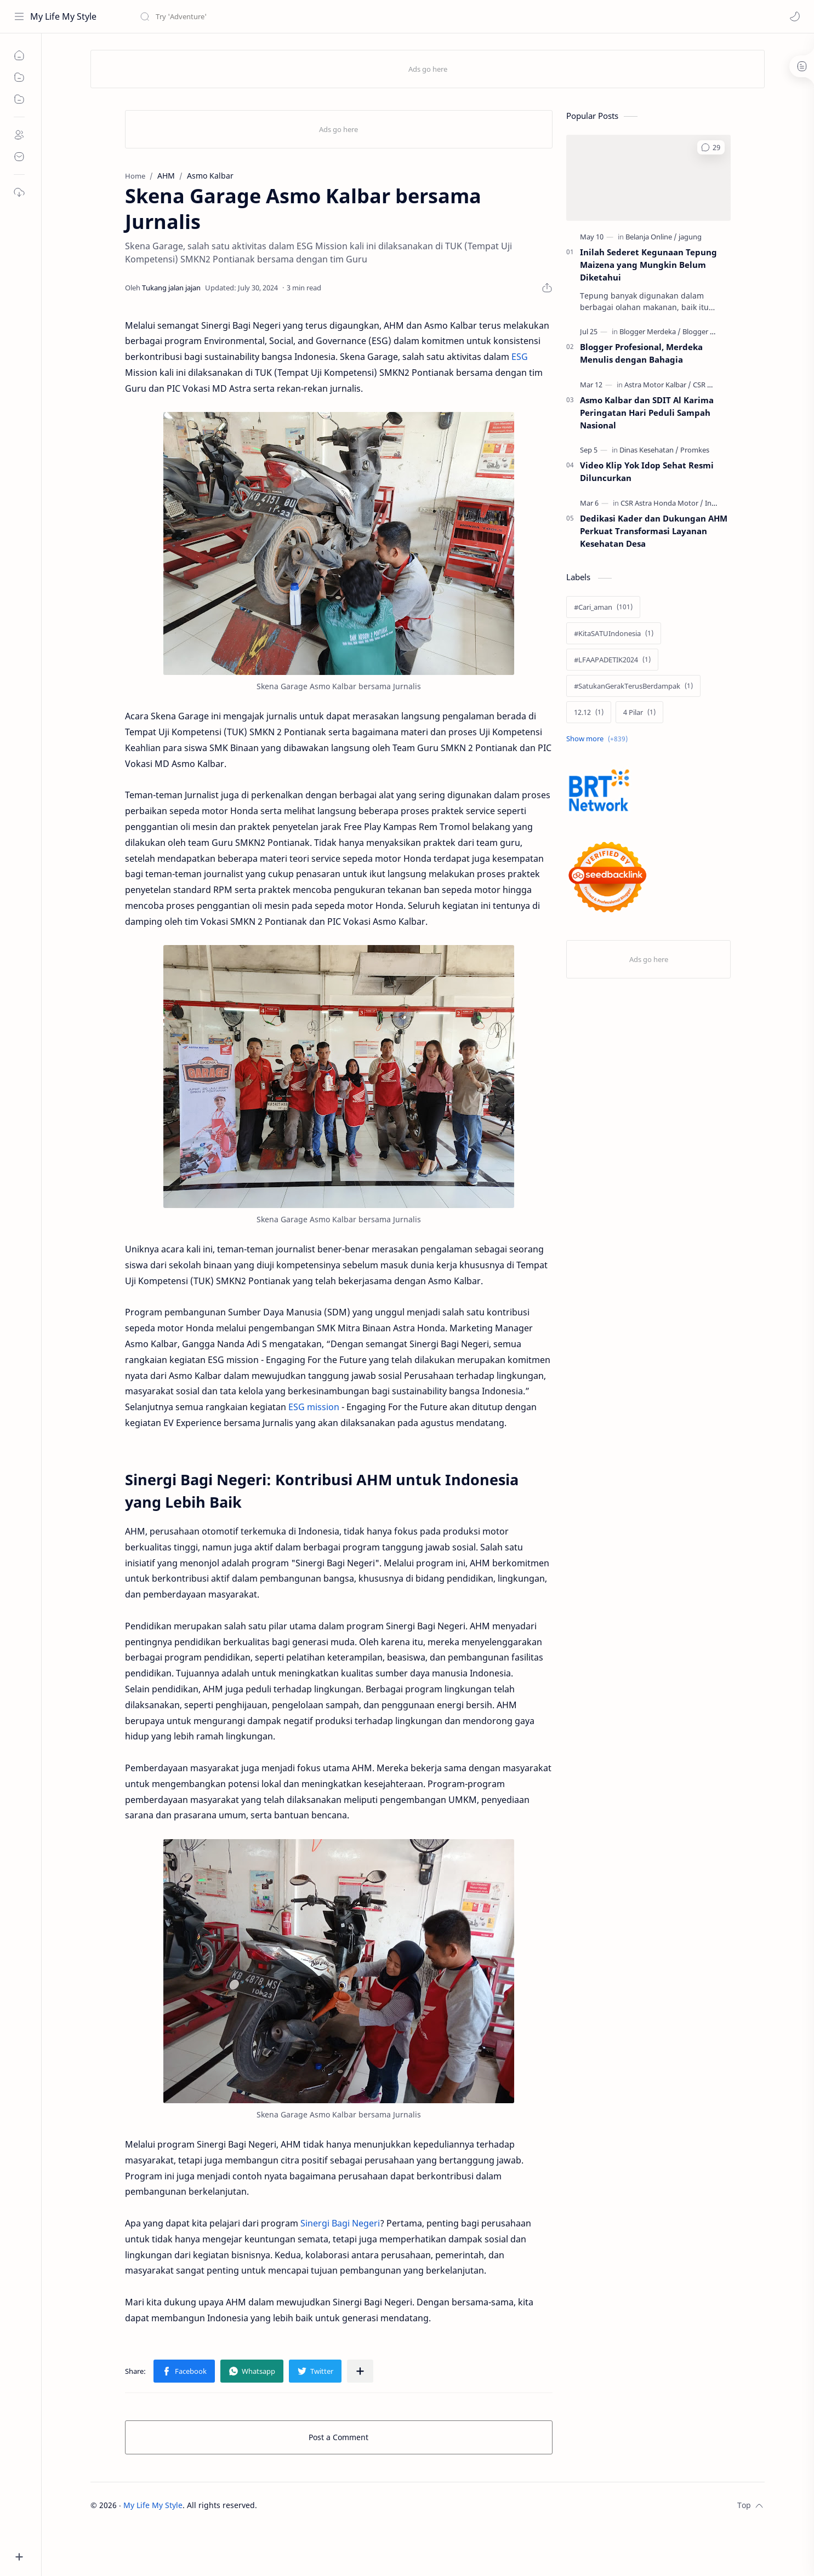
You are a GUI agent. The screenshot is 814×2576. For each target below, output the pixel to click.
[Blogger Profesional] (714, 331)
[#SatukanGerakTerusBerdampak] (633, 686)
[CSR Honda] (711, 385)
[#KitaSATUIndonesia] (613, 633)
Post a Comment (338, 2437)
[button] (795, 16)
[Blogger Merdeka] (650, 331)
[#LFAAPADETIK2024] (612, 660)
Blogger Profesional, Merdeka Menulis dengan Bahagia (641, 353)
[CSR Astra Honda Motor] (662, 503)
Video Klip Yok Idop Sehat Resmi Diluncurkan (647, 471)
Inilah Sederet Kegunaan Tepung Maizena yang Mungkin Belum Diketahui (648, 265)
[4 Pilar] (639, 712)
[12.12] (588, 712)
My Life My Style (63, 16)
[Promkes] (694, 450)
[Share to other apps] (360, 2371)
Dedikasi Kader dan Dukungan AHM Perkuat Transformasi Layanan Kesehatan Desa (653, 531)
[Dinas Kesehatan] (649, 450)
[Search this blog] (227, 16)
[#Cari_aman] (603, 607)
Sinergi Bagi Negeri (340, 2223)
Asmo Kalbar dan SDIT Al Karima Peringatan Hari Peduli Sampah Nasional (647, 412)
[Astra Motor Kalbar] (657, 385)
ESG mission (313, 1407)
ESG (519, 357)
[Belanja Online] (651, 237)
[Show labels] (599, 739)
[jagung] (690, 237)
